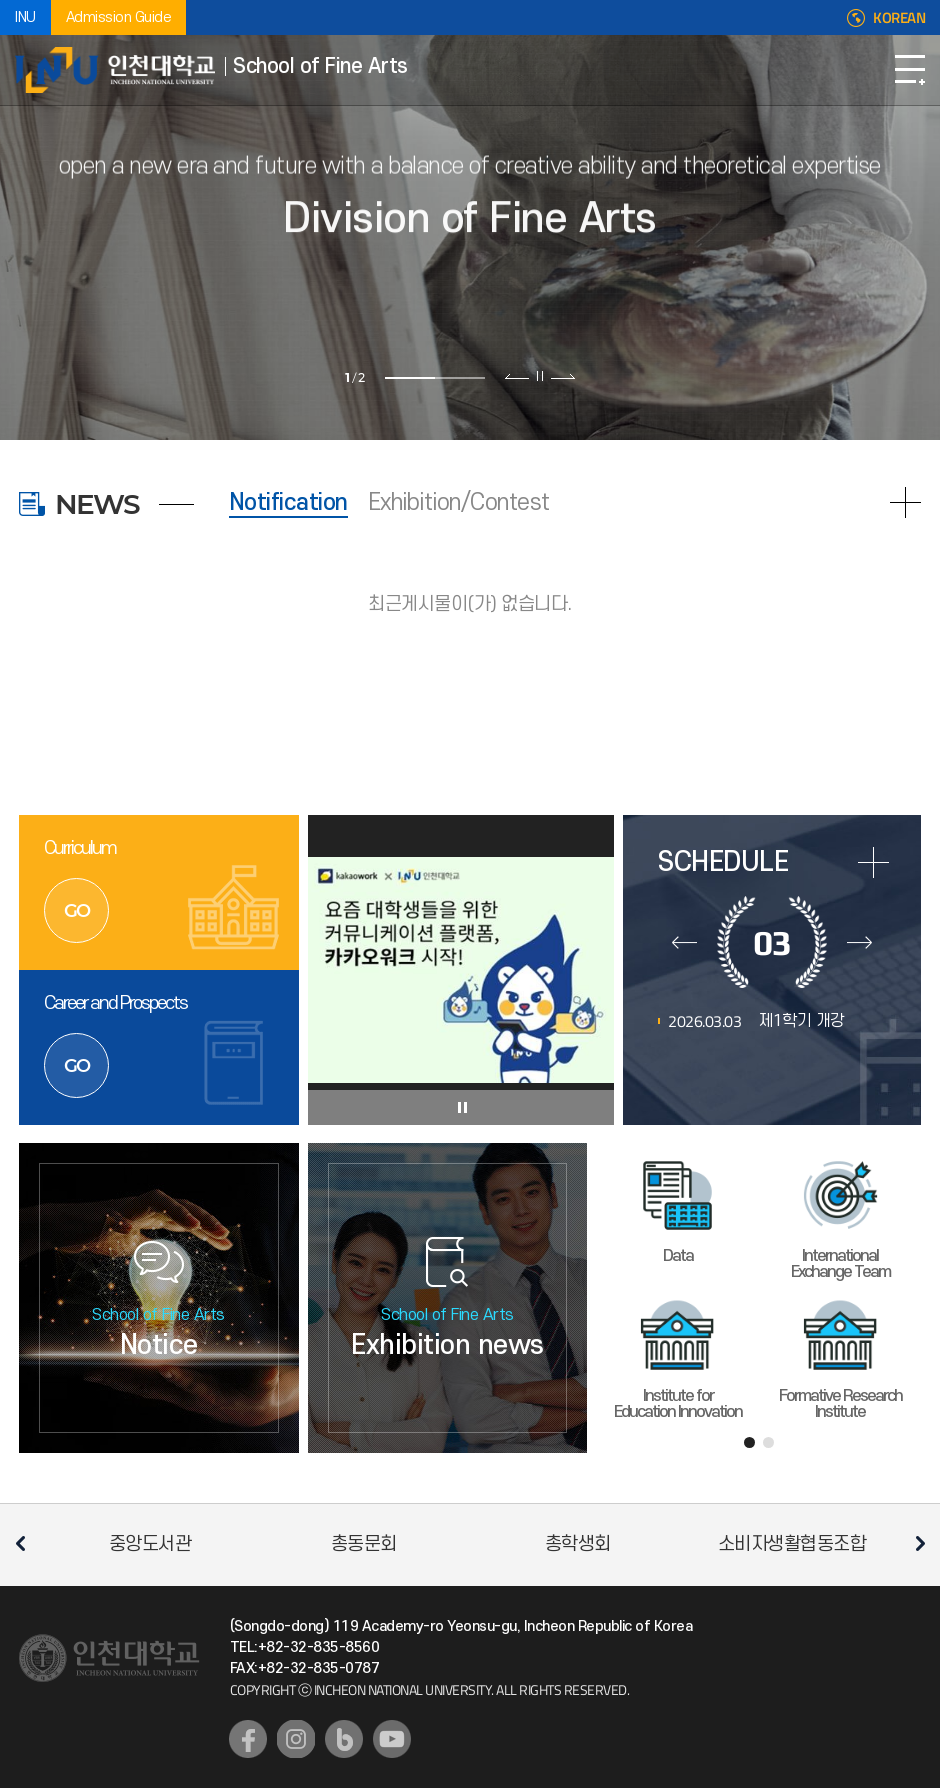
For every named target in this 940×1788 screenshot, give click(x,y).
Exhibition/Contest (459, 503)
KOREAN (899, 18)
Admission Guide (119, 17)
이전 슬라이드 (517, 376)
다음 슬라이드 (562, 376)
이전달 (684, 942)
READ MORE (905, 502)
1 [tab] (410, 378)
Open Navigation (910, 70)
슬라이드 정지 (540, 376)
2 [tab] (460, 378)
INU (25, 17)
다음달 (859, 942)
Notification (288, 503)
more (873, 862)
